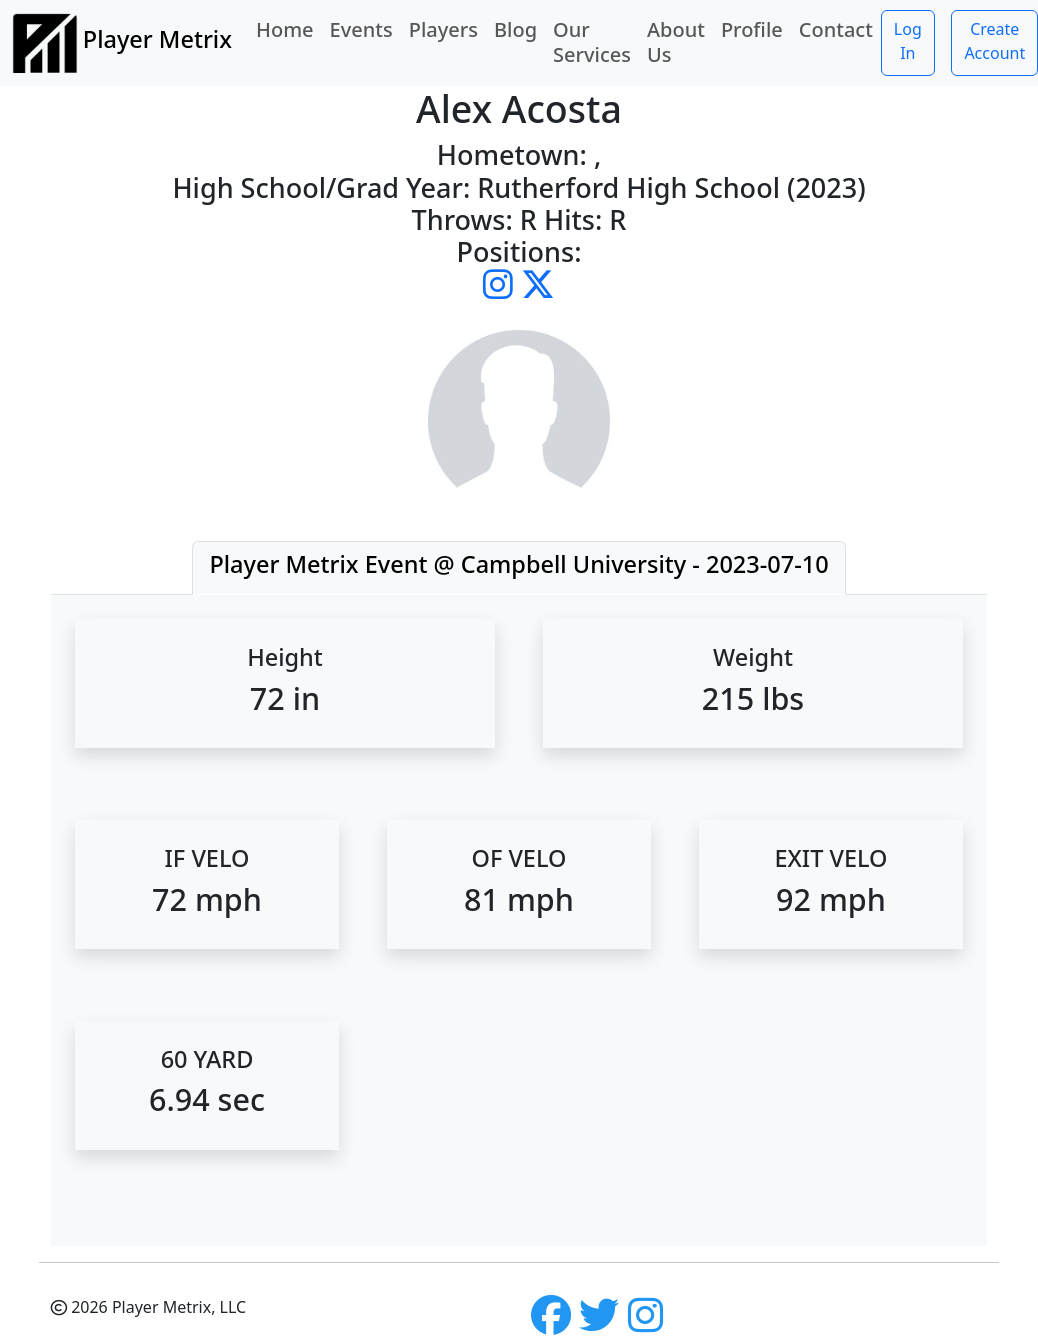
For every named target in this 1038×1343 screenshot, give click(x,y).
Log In (908, 41)
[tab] (518, 568)
